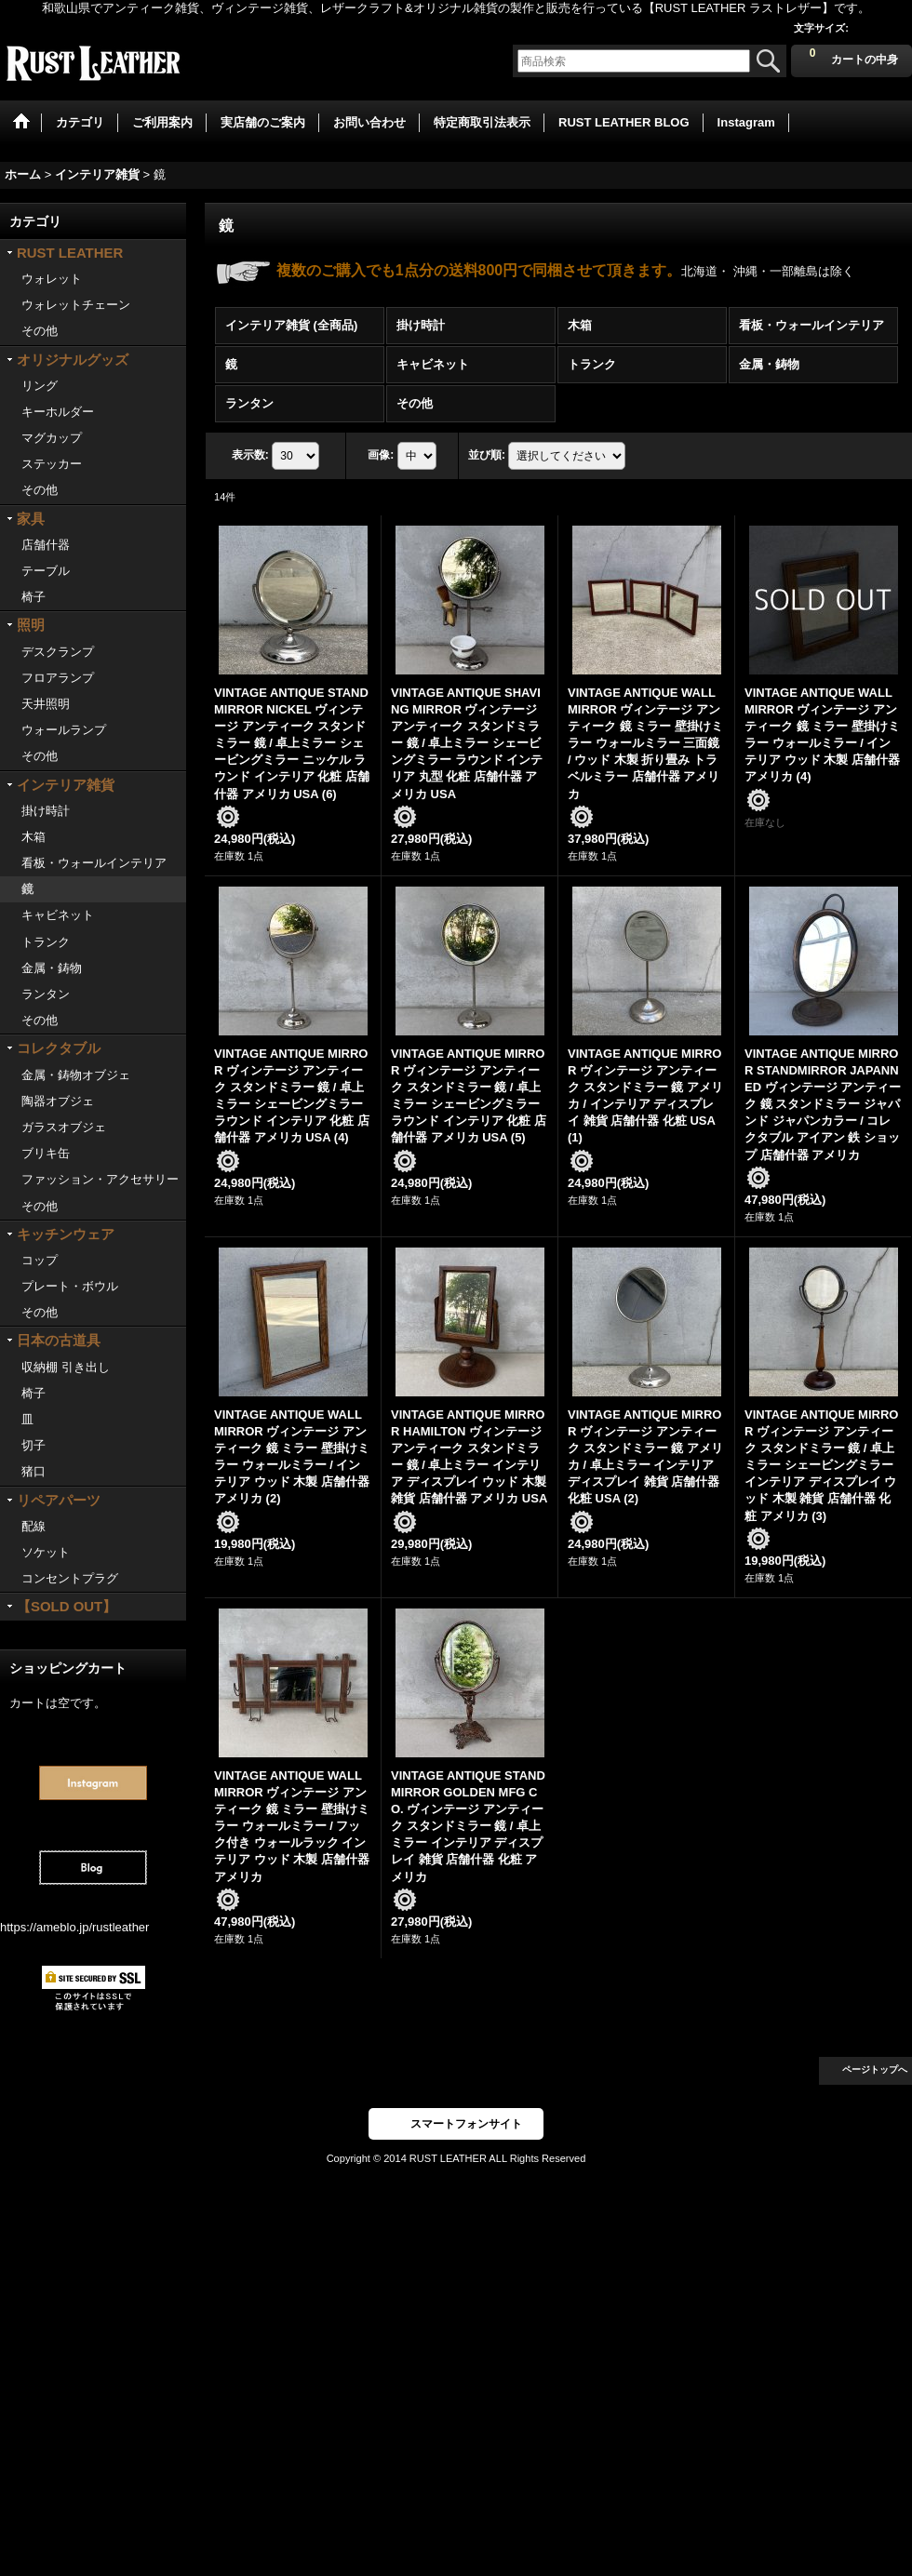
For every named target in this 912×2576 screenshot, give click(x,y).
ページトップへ (874, 2069)
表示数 (250, 455)
